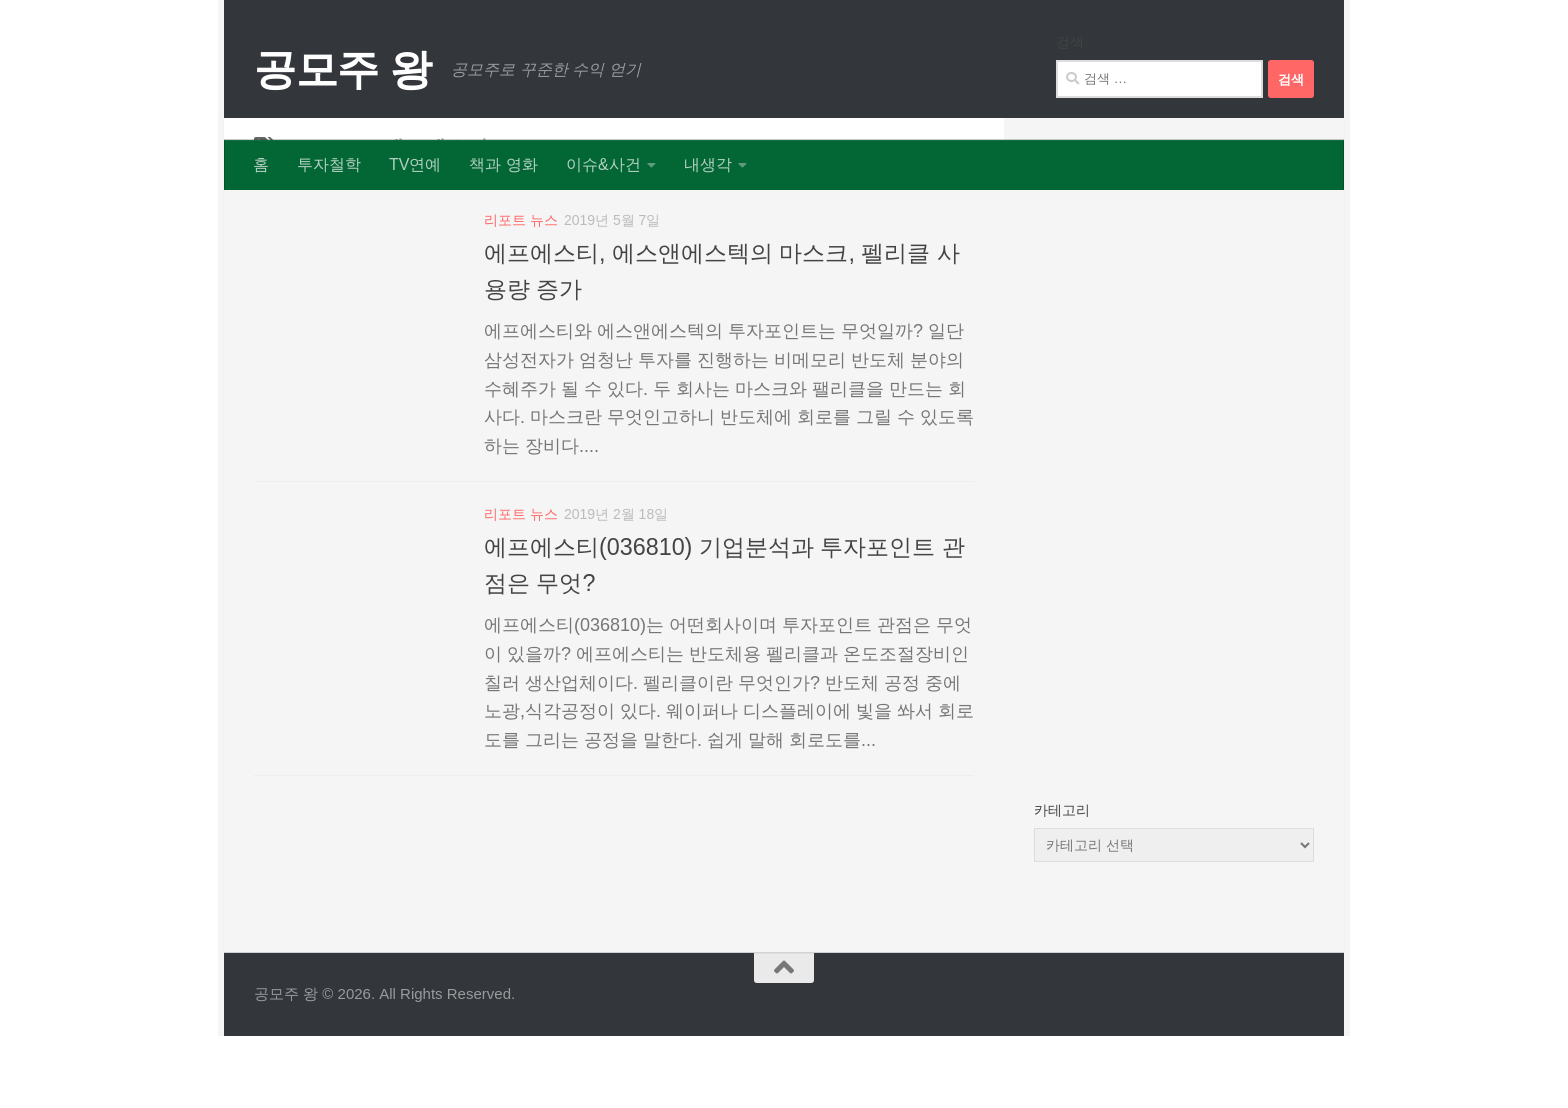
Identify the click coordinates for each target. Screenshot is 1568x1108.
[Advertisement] (1174, 520)
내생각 (708, 164)
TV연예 (415, 164)
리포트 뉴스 (521, 292)
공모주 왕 (342, 69)
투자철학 (329, 164)
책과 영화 (503, 164)
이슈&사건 (603, 164)
